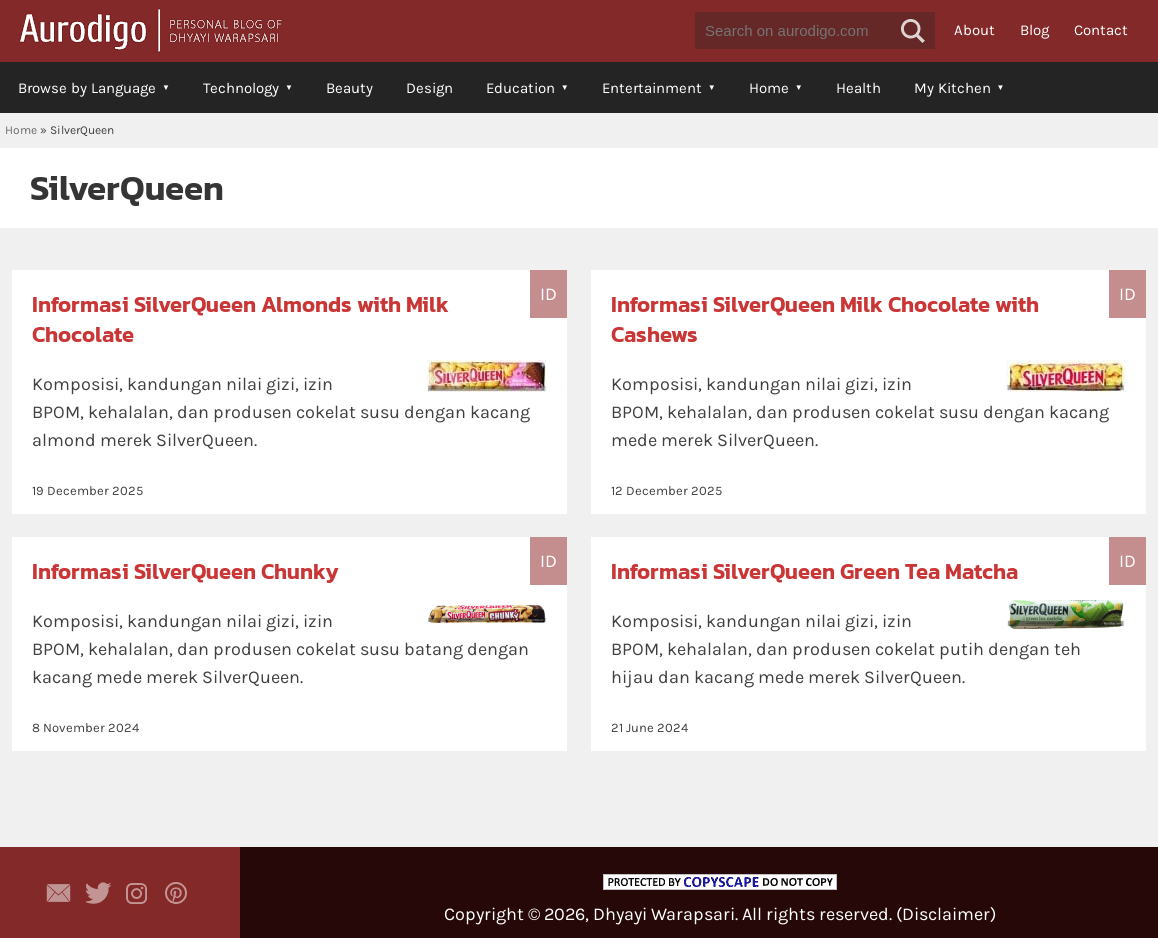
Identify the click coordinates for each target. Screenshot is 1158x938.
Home (769, 88)
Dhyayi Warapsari (664, 914)
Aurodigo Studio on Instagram (137, 893)
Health (858, 88)
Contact (1101, 30)
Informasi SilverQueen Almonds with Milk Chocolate (240, 319)
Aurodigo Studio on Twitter (98, 893)
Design (429, 88)
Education (520, 88)
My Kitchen (952, 88)
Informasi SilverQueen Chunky (185, 571)
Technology (241, 88)
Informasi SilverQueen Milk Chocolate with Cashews (825, 319)
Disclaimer (946, 914)
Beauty (349, 88)
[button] (913, 31)
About (974, 30)
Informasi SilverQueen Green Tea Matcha (814, 571)
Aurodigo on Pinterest (176, 893)
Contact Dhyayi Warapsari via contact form (59, 893)
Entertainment (652, 88)
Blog (1034, 30)
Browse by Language (87, 88)
